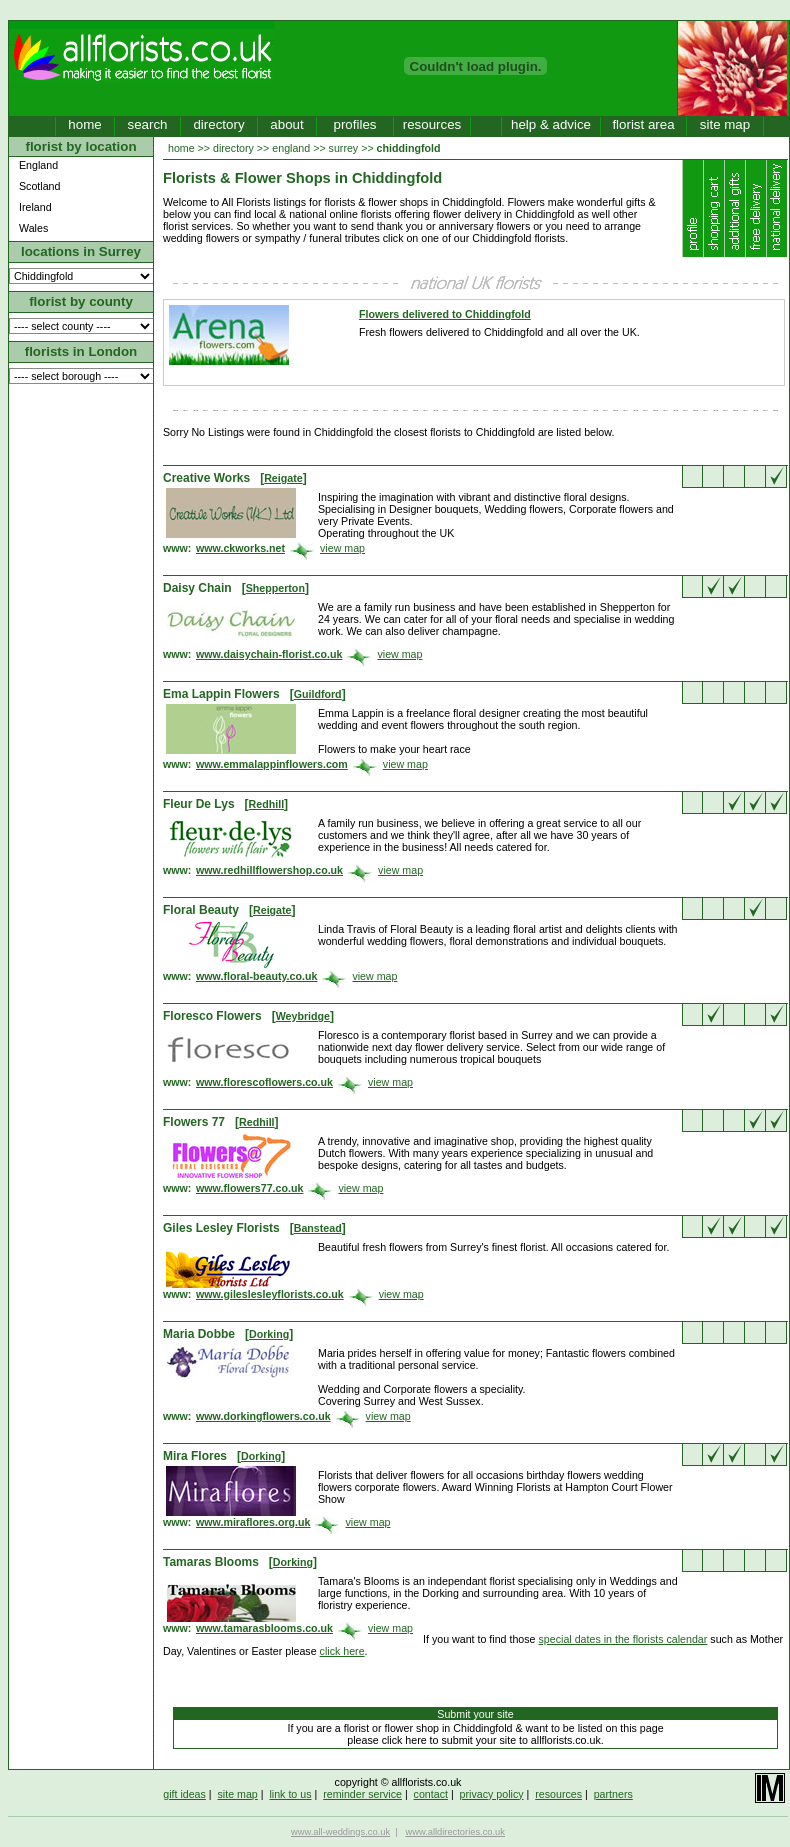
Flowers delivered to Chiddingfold (445, 314)
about (286, 124)
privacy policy (492, 1794)
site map (725, 124)
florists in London (81, 351)
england (291, 148)
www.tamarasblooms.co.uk (264, 1628)
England (38, 165)
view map (342, 548)
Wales (33, 228)
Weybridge (303, 1016)
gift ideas (184, 1794)
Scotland (39, 186)
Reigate (283, 478)
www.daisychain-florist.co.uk (269, 654)
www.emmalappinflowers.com (272, 764)
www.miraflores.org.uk (253, 1522)
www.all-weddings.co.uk (340, 1832)
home (84, 124)
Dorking (269, 1334)
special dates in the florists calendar (623, 1639)
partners (613, 1794)
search (147, 124)
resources (432, 124)
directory (218, 124)
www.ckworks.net (240, 548)
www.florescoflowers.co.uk (264, 1082)
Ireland (35, 207)
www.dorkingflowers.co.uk (263, 1416)
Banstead (318, 1228)
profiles (355, 124)
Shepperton (275, 588)
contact (431, 1794)
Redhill (267, 804)
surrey (344, 148)
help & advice (551, 124)
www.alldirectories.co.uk (455, 1832)
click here (342, 1651)
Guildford (318, 694)
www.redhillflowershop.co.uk (269, 870)
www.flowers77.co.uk (249, 1188)
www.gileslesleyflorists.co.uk (270, 1294)
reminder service (362, 1794)
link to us (290, 1794)
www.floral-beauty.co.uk (256, 976)
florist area (643, 124)
